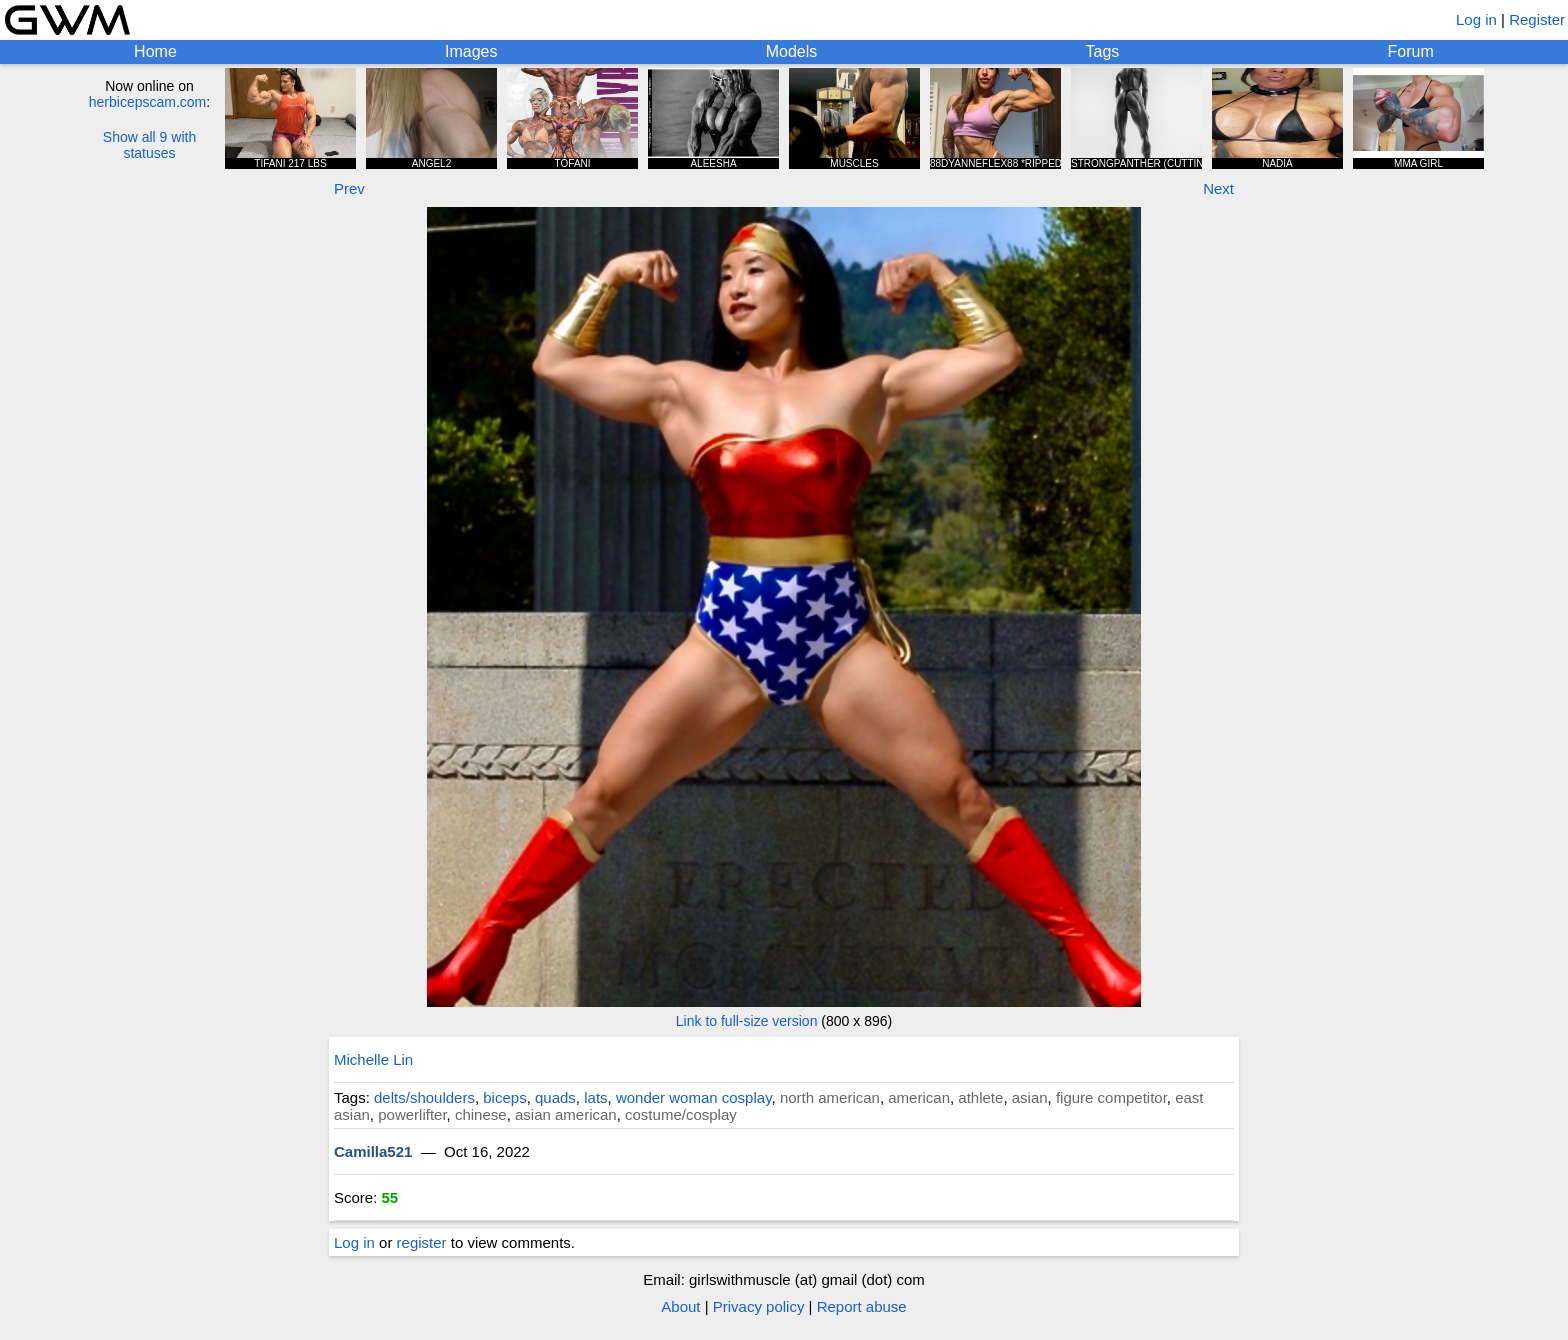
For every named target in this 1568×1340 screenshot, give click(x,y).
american (919, 1097)
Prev (349, 188)
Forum (1411, 51)
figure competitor (1111, 1097)
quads (555, 1097)
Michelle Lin (373, 1059)
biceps (504, 1097)
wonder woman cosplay (694, 1097)
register (422, 1242)
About (680, 1306)
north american (830, 1097)
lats (595, 1097)
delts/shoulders (424, 1097)
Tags (1103, 51)
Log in (1476, 19)
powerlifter (412, 1114)
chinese (481, 1114)
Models (792, 51)
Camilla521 (373, 1151)
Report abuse (862, 1306)
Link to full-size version (747, 1021)
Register (1537, 19)
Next (1218, 188)
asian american (566, 1114)
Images (471, 51)
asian (1030, 1097)
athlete (980, 1097)
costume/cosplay (681, 1114)
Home (155, 51)
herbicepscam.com (148, 102)
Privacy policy (759, 1306)
